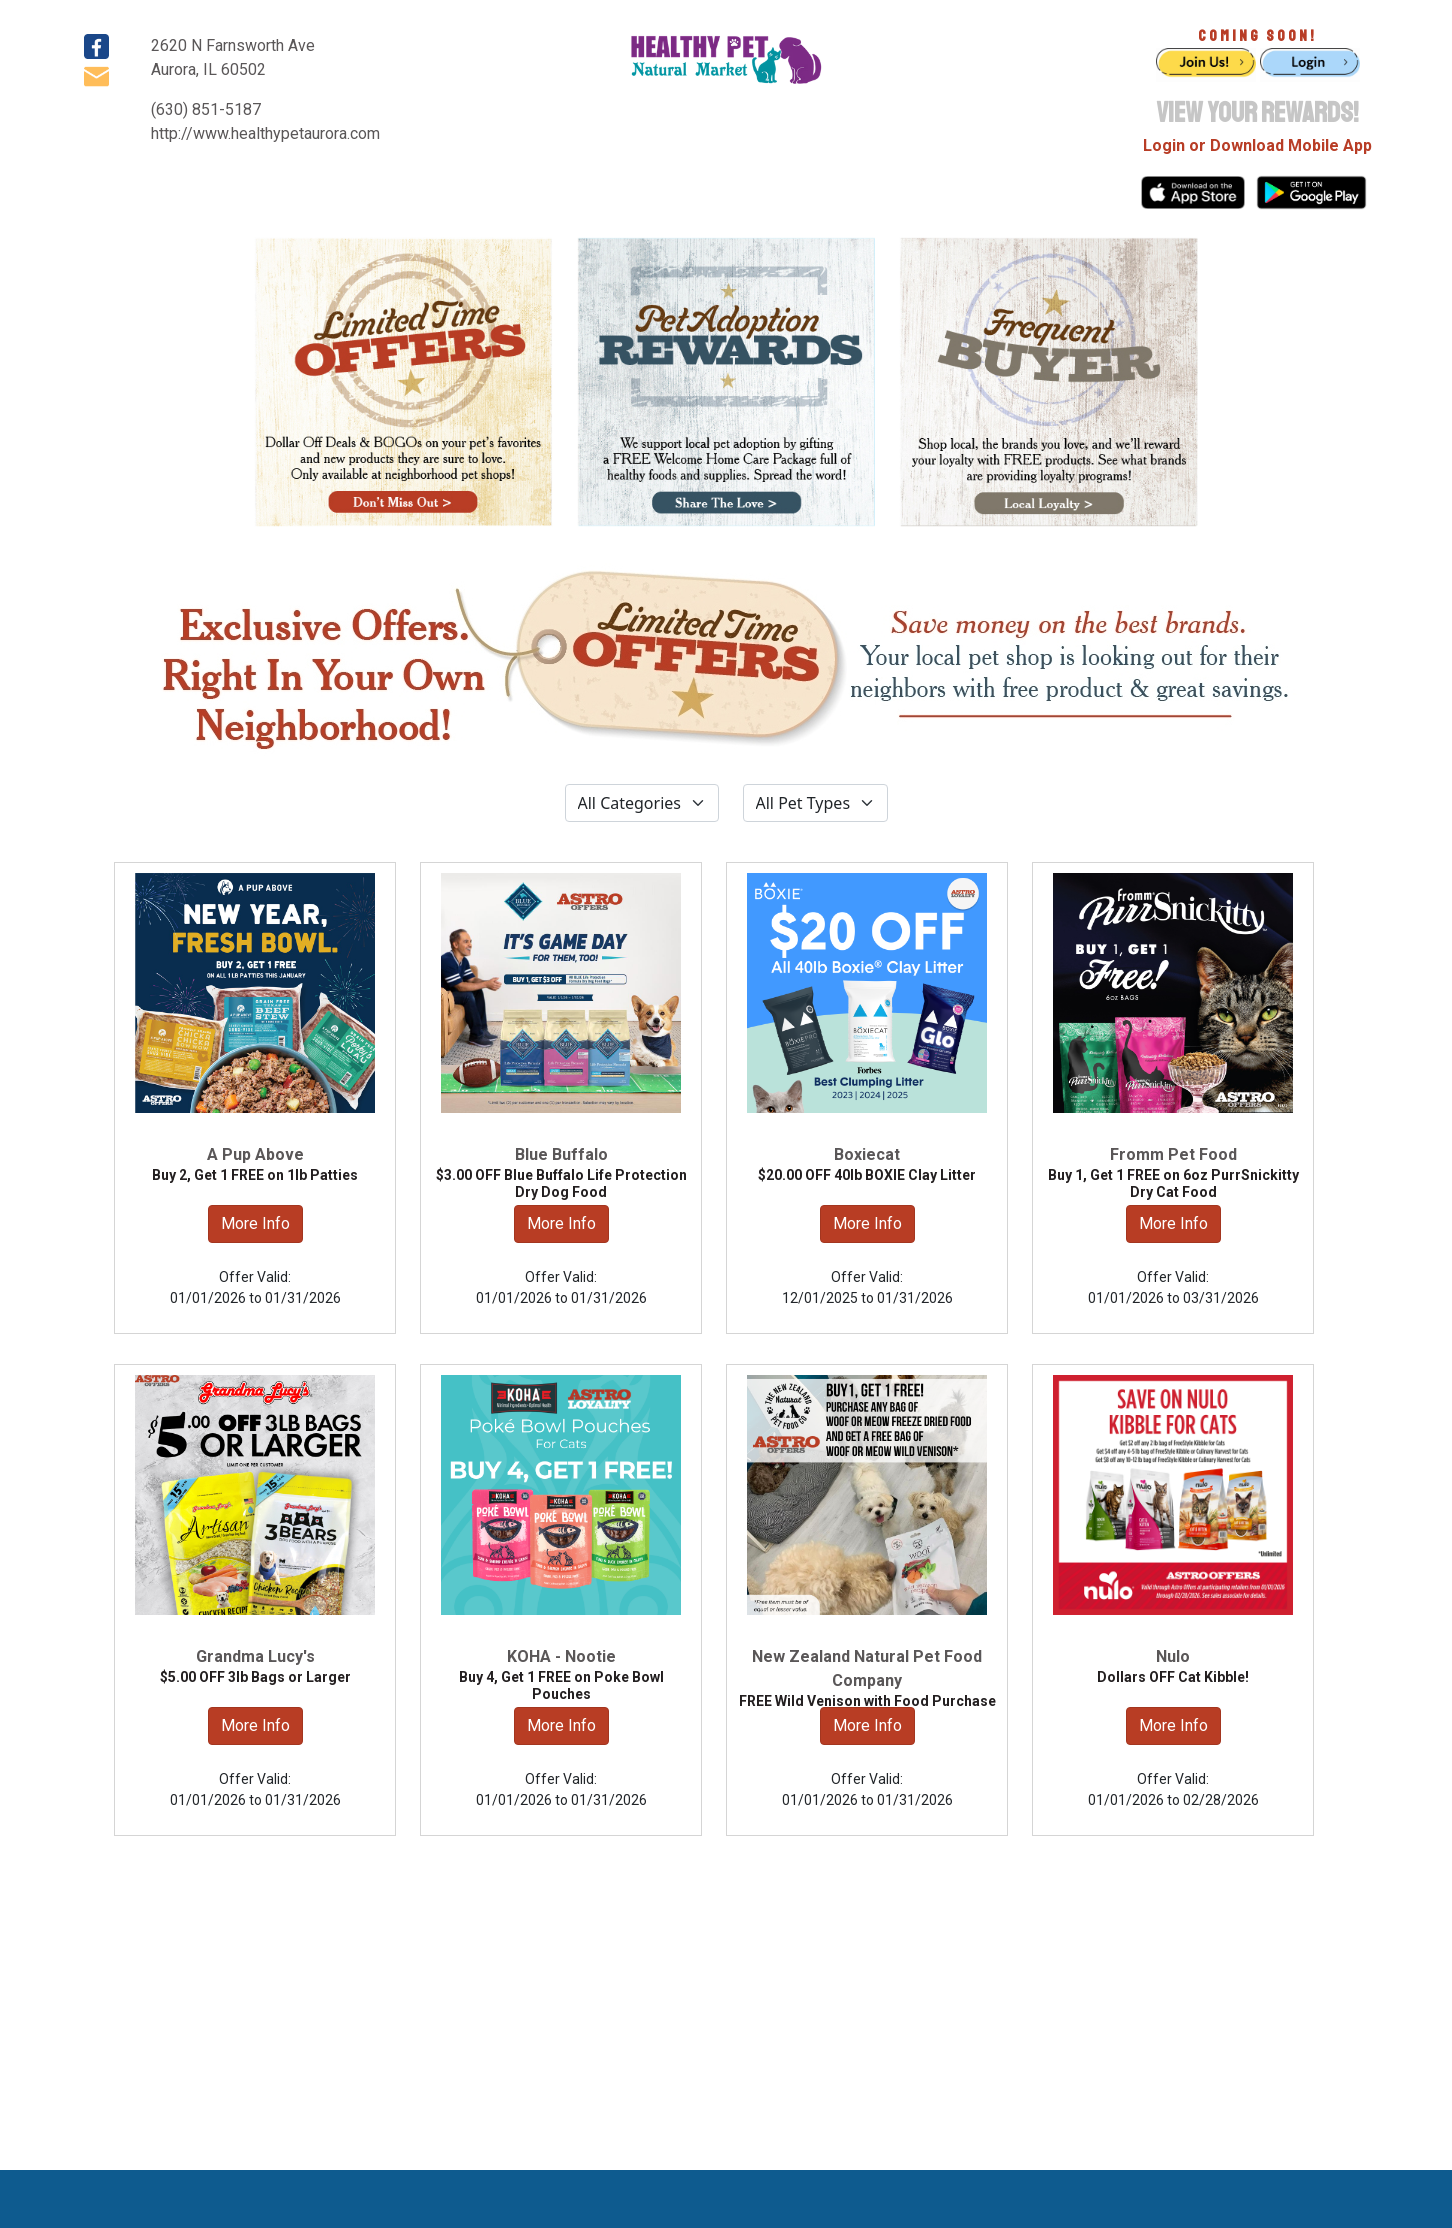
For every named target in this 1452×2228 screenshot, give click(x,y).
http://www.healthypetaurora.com (265, 133)
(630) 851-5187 (206, 109)
